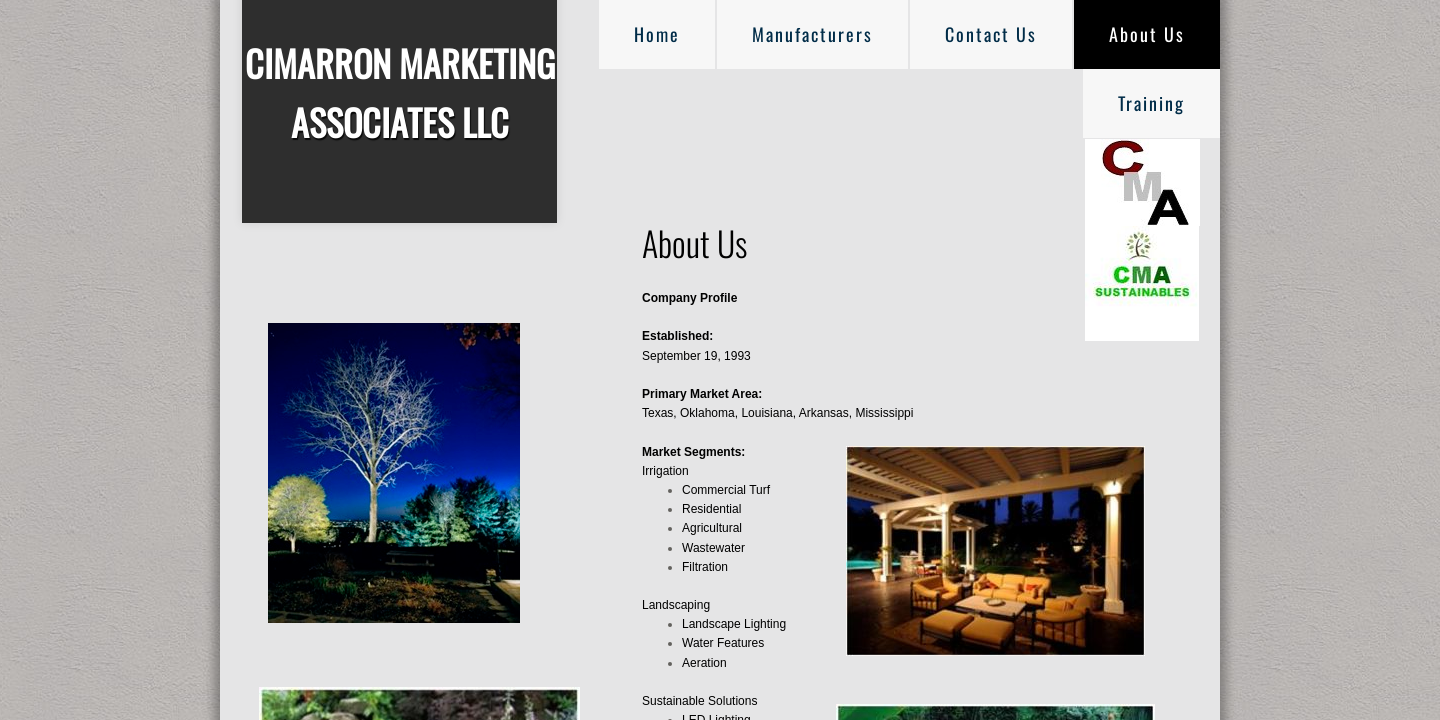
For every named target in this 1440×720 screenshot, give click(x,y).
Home (657, 34)
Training (1151, 103)
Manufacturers (812, 34)
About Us (1147, 34)
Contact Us (991, 34)
